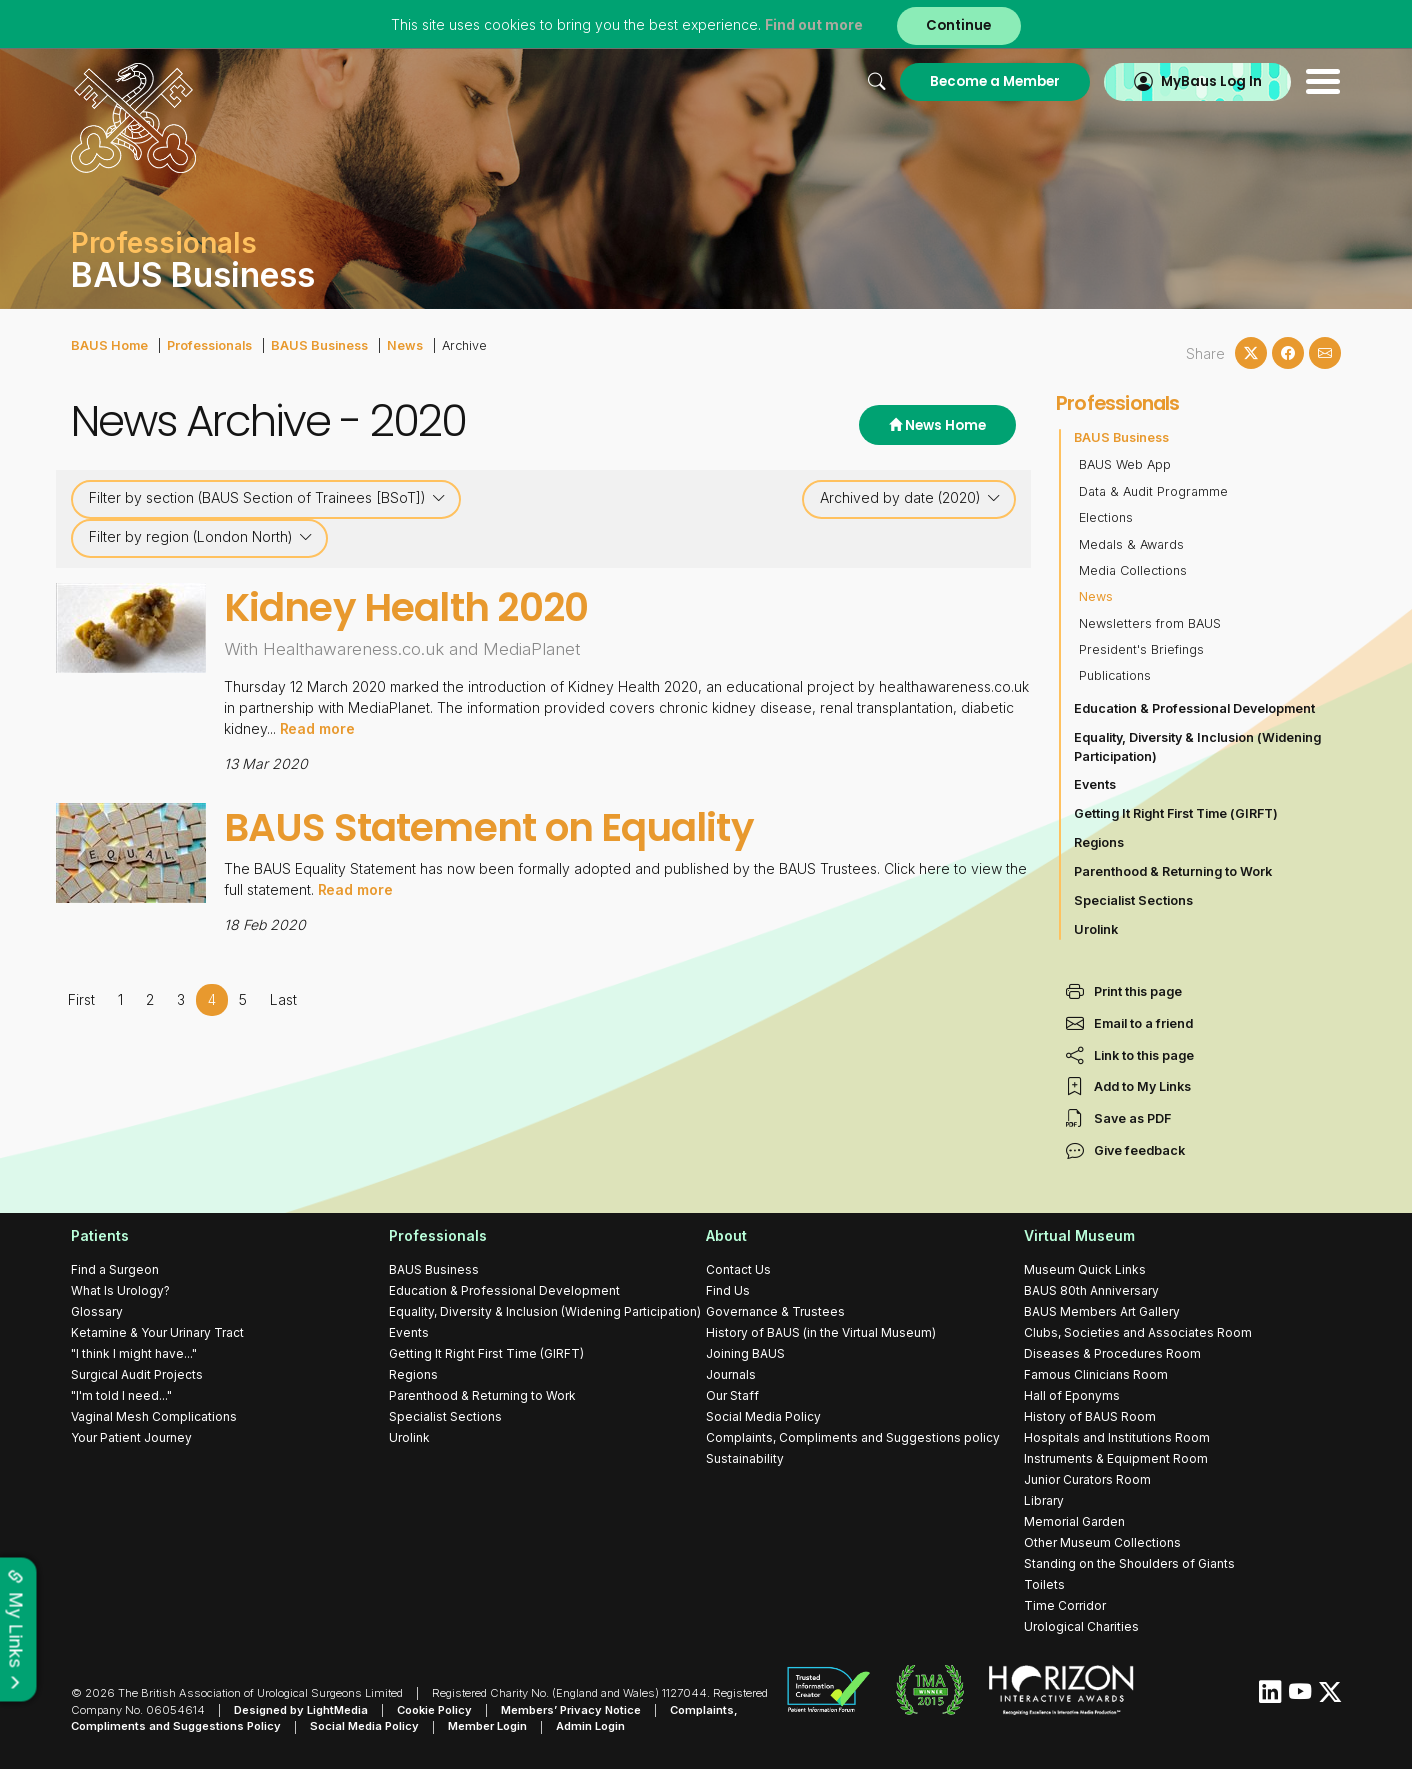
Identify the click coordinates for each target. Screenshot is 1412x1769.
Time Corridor (1065, 1605)
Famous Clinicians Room (1096, 1374)
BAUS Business (317, 345)
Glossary (97, 1311)
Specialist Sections (1133, 900)
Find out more (814, 24)
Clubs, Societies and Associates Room (1138, 1332)
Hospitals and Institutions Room (1117, 1437)
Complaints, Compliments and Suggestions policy (853, 1437)
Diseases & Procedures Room (1112, 1353)
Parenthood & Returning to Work (1173, 871)
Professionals (208, 345)
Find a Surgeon (115, 1269)
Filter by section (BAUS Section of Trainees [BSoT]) (267, 498)
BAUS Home (109, 345)
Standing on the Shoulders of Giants (1129, 1563)
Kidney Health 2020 (406, 607)
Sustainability (745, 1458)
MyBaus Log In (1210, 81)
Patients (100, 1235)
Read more (318, 728)
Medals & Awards (1131, 544)
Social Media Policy (763, 1416)
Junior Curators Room (1087, 1479)
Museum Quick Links (1085, 1269)
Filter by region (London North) (201, 537)
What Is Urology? (120, 1290)
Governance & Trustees (775, 1311)
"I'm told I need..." (121, 1395)
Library (1044, 1500)
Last (283, 998)
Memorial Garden (1074, 1521)
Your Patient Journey (131, 1437)
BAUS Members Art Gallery (1102, 1311)
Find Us (728, 1290)
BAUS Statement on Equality (490, 827)
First (81, 998)
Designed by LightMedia (301, 1710)
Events (1095, 784)
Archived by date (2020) (910, 498)
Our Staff (732, 1395)
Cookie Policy (434, 1710)
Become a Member (994, 81)
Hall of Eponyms (1072, 1395)
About (726, 1235)
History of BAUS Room (1090, 1416)
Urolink (1096, 929)
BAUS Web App (1125, 464)
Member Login (487, 1727)
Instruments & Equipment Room (1116, 1458)
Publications (1115, 675)
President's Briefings (1141, 649)
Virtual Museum (1079, 1235)
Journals (731, 1374)
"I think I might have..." (134, 1353)
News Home (937, 425)
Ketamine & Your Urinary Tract (157, 1332)
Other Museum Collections (1102, 1542)
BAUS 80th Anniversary (1091, 1290)
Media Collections (1133, 570)
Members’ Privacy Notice (571, 1710)
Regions (1099, 842)
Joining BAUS (745, 1353)
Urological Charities (1081, 1626)
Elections (1106, 517)
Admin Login (590, 1727)
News (402, 345)
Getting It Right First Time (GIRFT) (1176, 813)
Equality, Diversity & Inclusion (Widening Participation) (1197, 747)
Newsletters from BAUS (1150, 623)
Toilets (1044, 1584)
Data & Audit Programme (1153, 491)
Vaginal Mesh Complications (154, 1416)
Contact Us (738, 1269)
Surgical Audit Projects (137, 1374)
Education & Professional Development (1194, 708)
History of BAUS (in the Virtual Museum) (821, 1332)
